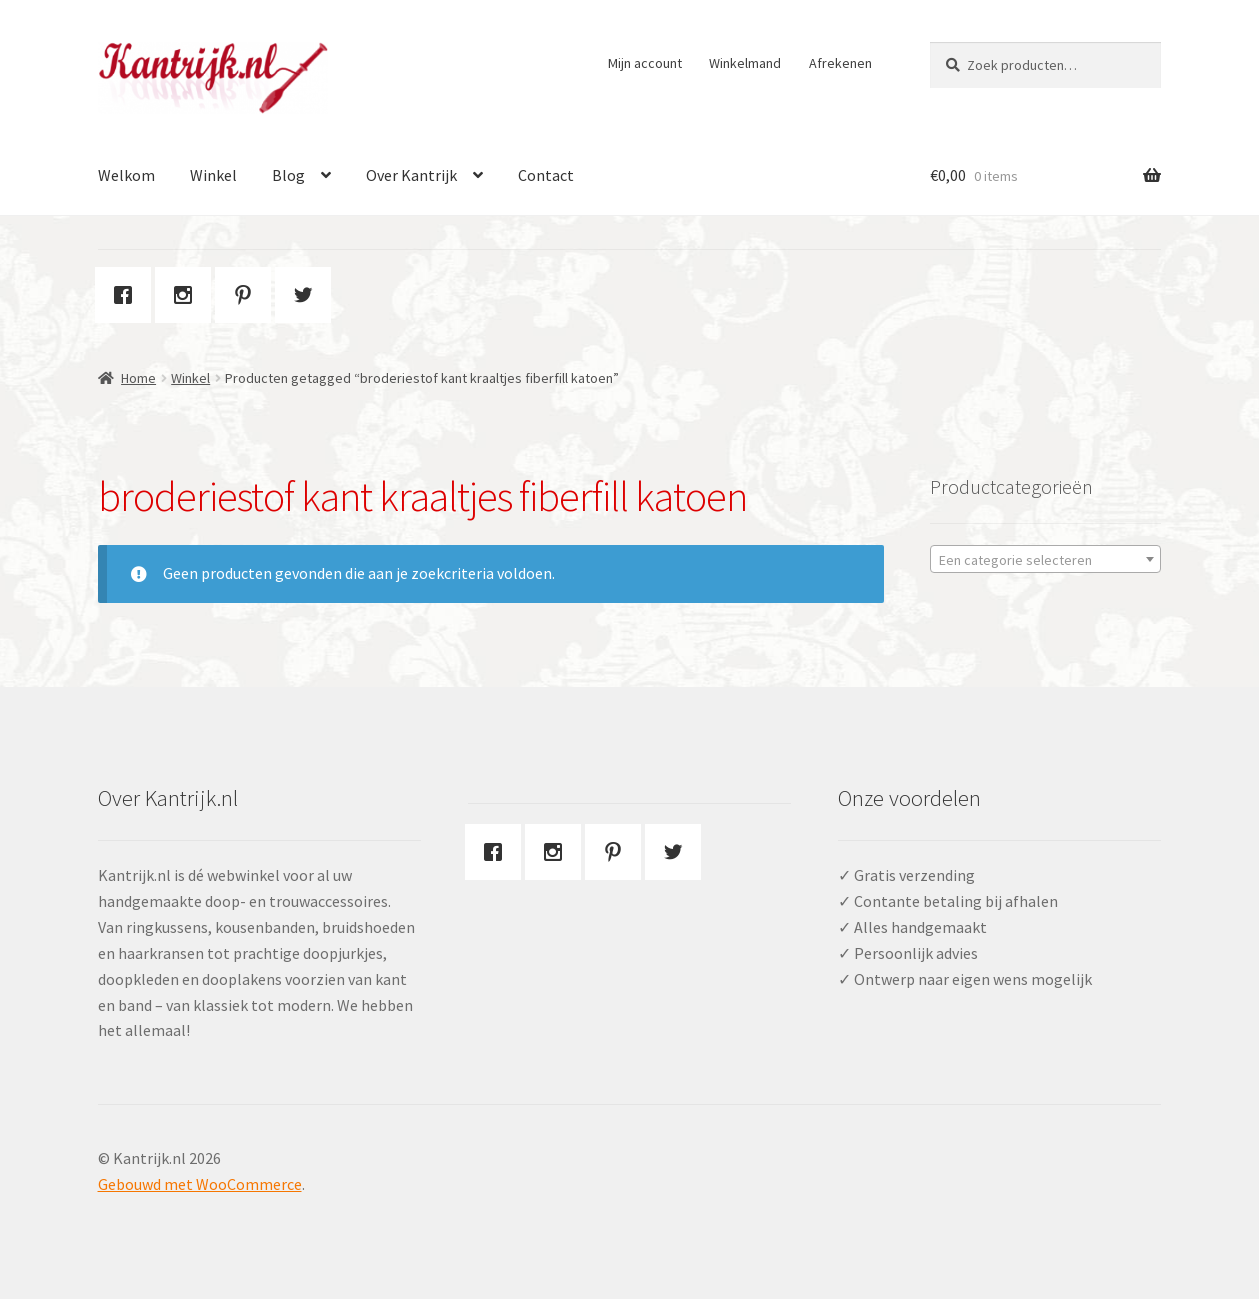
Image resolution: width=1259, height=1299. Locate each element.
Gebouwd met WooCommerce (200, 1184)
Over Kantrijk (411, 175)
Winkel (213, 175)
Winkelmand (745, 63)
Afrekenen (840, 63)
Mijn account (645, 63)
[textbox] (1045, 560)
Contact (546, 175)
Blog (288, 175)
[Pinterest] (248, 295)
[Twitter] (308, 295)
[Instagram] (188, 295)
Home (138, 378)
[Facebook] (128, 295)
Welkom (126, 175)
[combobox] (1045, 559)
